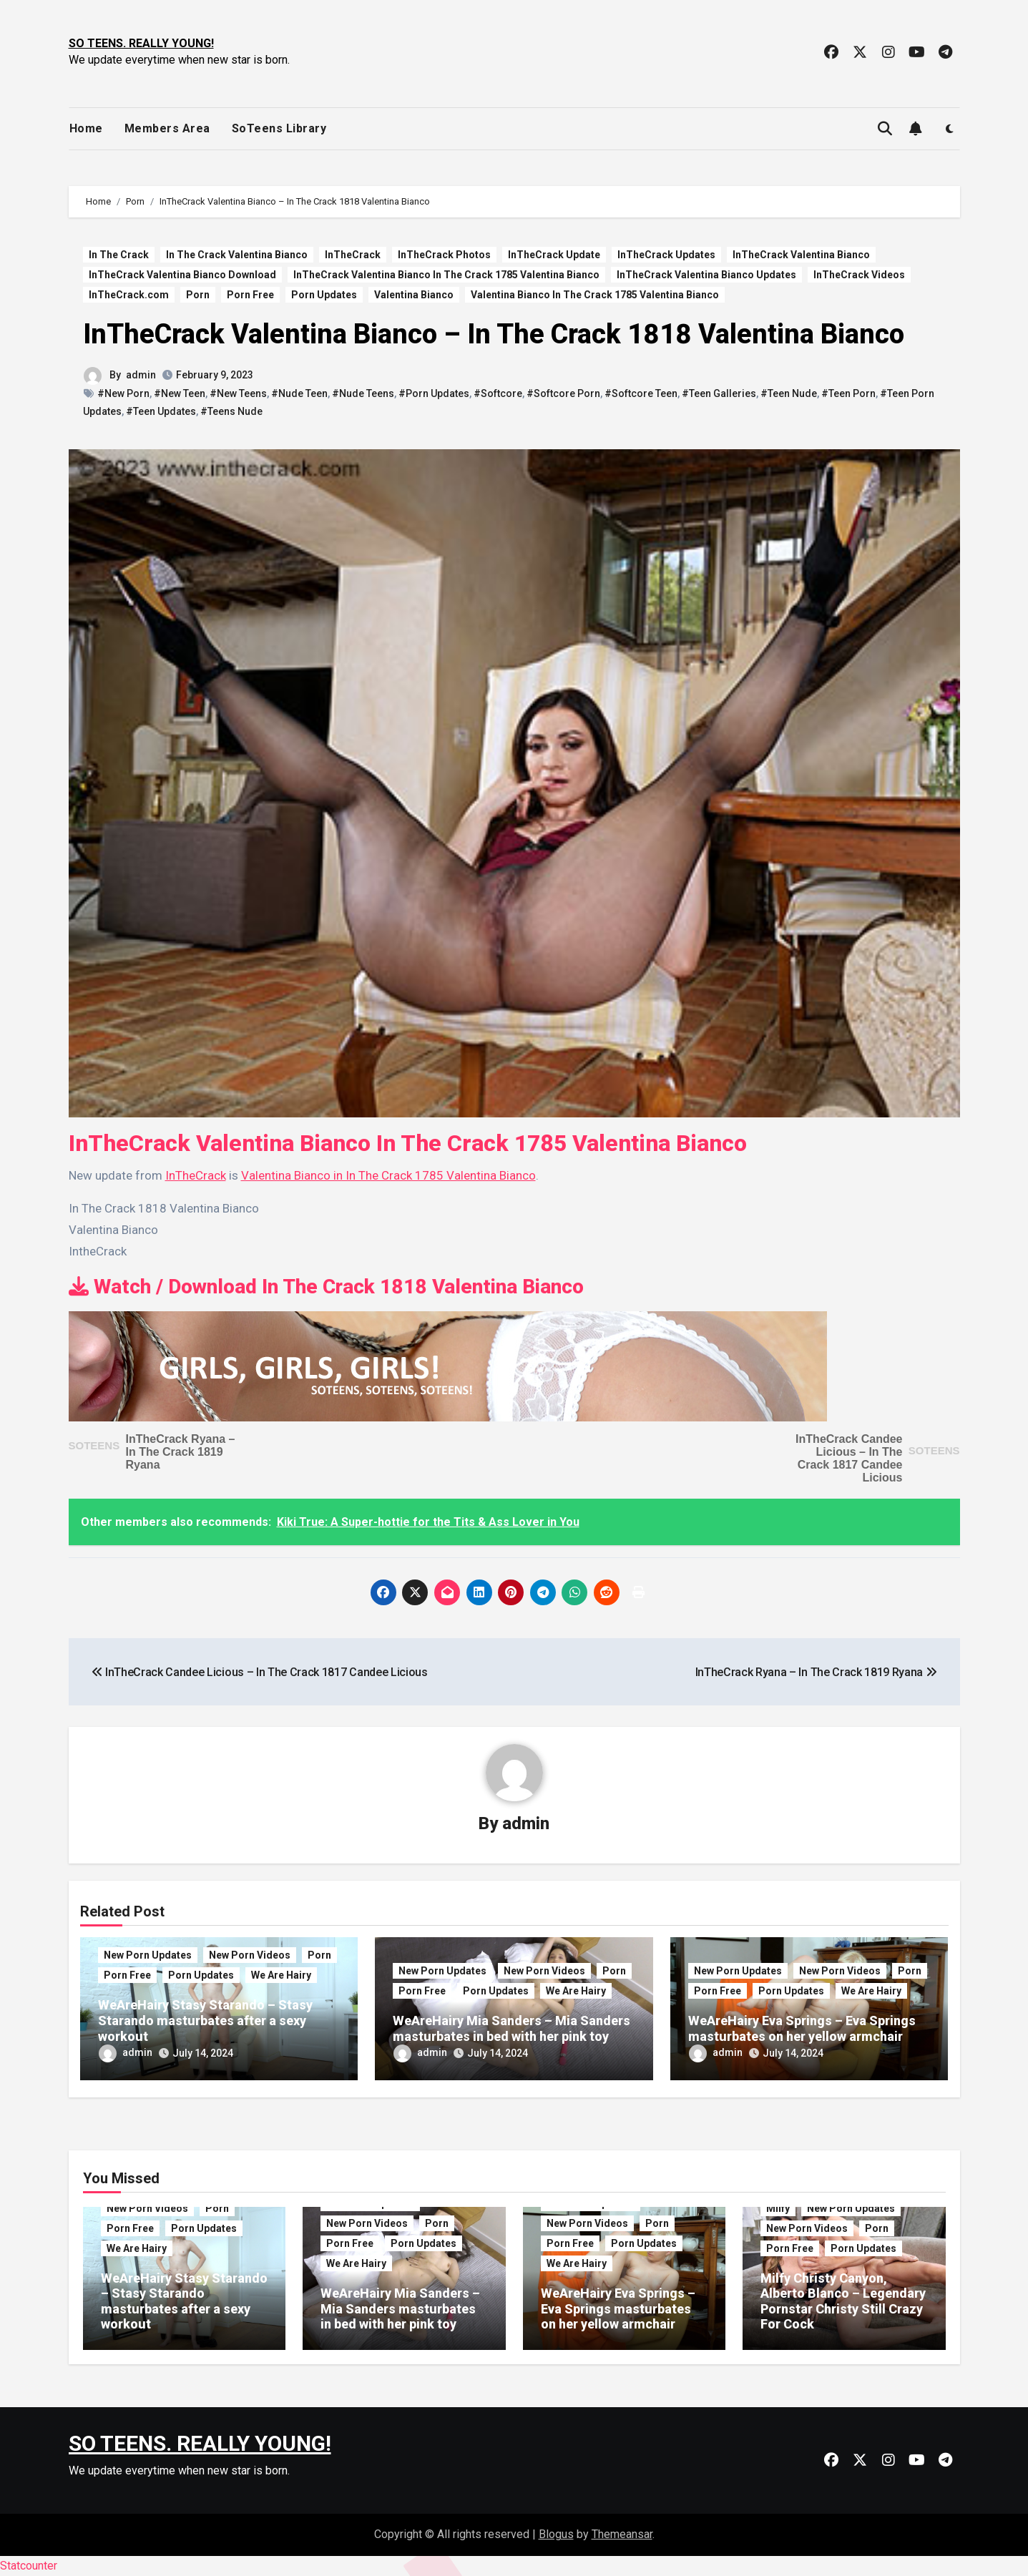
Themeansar (622, 2534)
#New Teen (179, 393)
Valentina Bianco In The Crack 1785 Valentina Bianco (595, 294)
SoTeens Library (279, 128)
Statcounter (28, 2565)
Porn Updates (324, 294)
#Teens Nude (231, 411)
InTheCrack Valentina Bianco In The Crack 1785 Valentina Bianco (446, 274)
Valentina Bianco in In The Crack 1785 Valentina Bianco (388, 1175)
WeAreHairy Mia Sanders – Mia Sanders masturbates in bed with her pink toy (511, 2028)
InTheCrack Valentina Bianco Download (182, 274)
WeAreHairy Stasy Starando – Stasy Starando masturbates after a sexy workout (205, 2020)
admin (141, 375)
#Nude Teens (363, 393)
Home (86, 128)
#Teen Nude (788, 393)
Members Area (167, 128)
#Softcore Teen (640, 393)
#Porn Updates (433, 393)
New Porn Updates (148, 1955)
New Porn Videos (249, 1955)
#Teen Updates (161, 411)
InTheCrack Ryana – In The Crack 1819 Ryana (180, 1452)
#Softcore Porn (563, 393)
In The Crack (119, 254)
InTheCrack (353, 254)
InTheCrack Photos (444, 254)
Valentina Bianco (414, 294)
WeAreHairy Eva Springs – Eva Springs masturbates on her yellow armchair (802, 2028)
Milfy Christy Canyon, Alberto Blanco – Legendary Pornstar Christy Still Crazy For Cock (843, 2301)
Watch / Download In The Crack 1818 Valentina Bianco (326, 1286)
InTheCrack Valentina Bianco (801, 254)
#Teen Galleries (719, 393)
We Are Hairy (281, 1975)
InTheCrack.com (129, 294)
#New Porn (123, 393)
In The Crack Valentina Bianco (237, 254)
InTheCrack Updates (666, 254)
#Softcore (498, 393)
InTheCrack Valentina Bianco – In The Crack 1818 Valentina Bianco (493, 334)
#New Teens (238, 393)
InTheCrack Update (554, 254)
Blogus (556, 2534)
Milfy (778, 2208)
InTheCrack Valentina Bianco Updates (706, 274)
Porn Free (250, 294)
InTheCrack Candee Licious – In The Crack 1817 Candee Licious (849, 1458)
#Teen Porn (848, 393)
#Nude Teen (299, 393)
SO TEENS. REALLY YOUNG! (141, 43)
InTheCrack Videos (859, 274)
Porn (198, 294)
